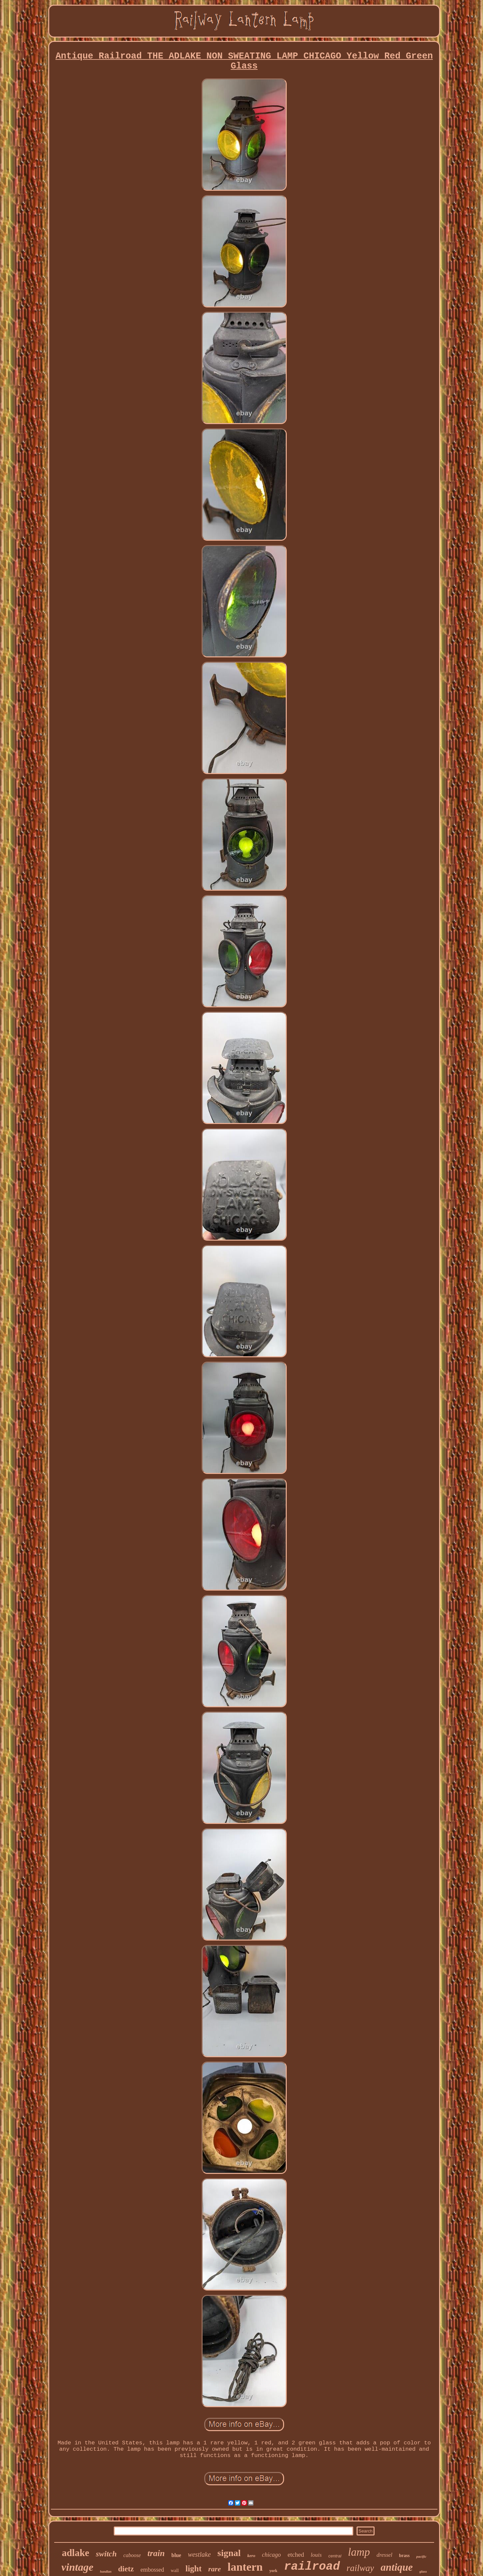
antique (396, 2567)
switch (106, 2553)
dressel (385, 2555)
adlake (75, 2552)
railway (360, 2568)
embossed (152, 2569)
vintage (77, 2567)
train (156, 2553)
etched (295, 2554)
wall (175, 2570)
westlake (199, 2554)
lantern (245, 2567)
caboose (132, 2555)
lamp (359, 2552)
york (273, 2570)
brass (404, 2555)
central (334, 2555)
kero (251, 2555)
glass (423, 2571)
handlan (105, 2571)
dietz (126, 2569)
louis (316, 2555)
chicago (271, 2554)
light (193, 2568)
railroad (312, 2566)
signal (229, 2553)
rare (214, 2569)
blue (176, 2555)
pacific (421, 2556)
